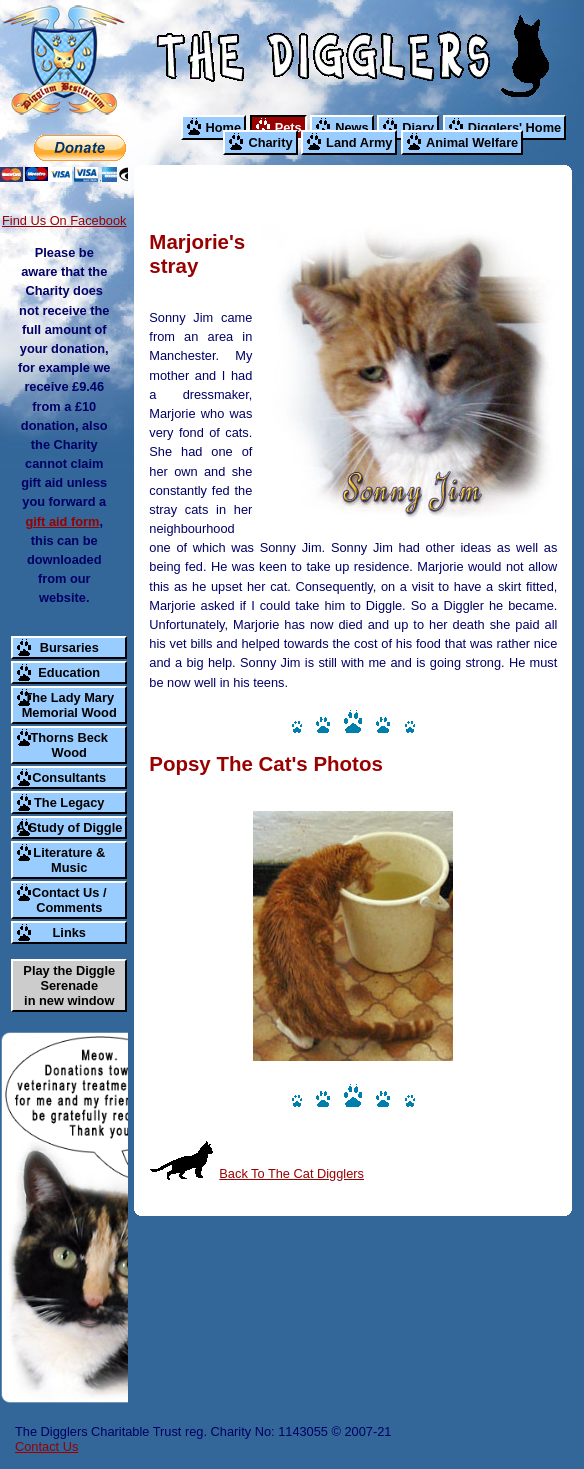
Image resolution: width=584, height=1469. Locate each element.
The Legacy (69, 802)
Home (224, 127)
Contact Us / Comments (69, 900)
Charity (270, 142)
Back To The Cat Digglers (291, 1173)
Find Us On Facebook (64, 220)
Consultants (69, 777)
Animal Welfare (472, 142)
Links (69, 932)
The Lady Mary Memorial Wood (69, 705)
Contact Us (46, 1446)
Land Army (359, 142)
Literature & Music (69, 860)
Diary (418, 127)
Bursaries (69, 647)
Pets (288, 127)
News (351, 127)
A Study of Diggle (69, 827)
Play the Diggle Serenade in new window (69, 985)
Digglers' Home (514, 127)
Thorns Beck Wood (69, 745)
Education (69, 672)
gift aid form (62, 521)
